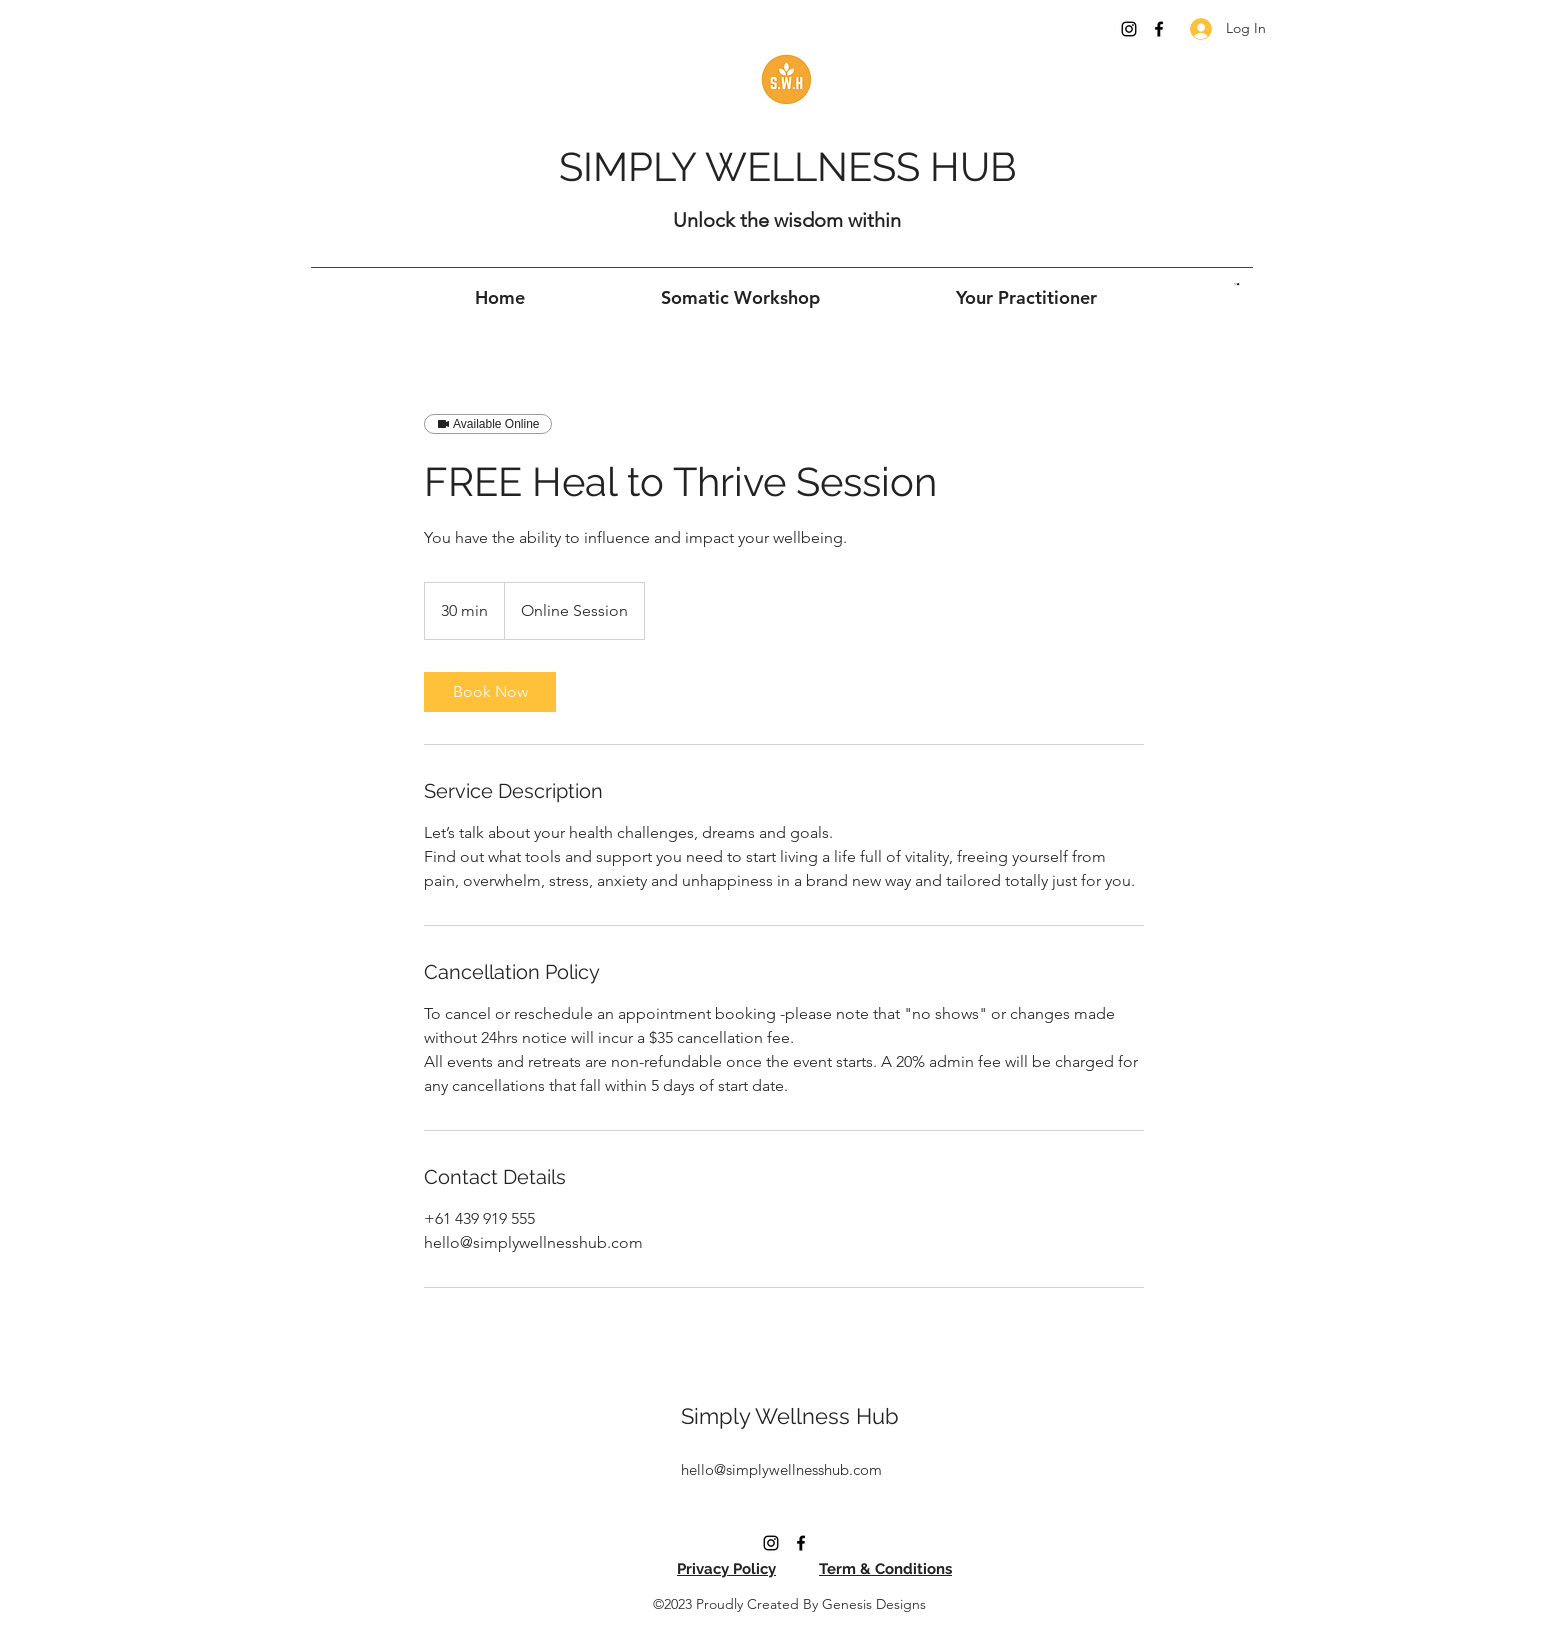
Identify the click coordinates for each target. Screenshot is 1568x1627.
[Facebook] (1159, 29)
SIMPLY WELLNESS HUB (788, 166)
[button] (1237, 284)
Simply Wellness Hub (790, 1416)
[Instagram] (1129, 29)
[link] (490, 692)
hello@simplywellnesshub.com (781, 1469)
